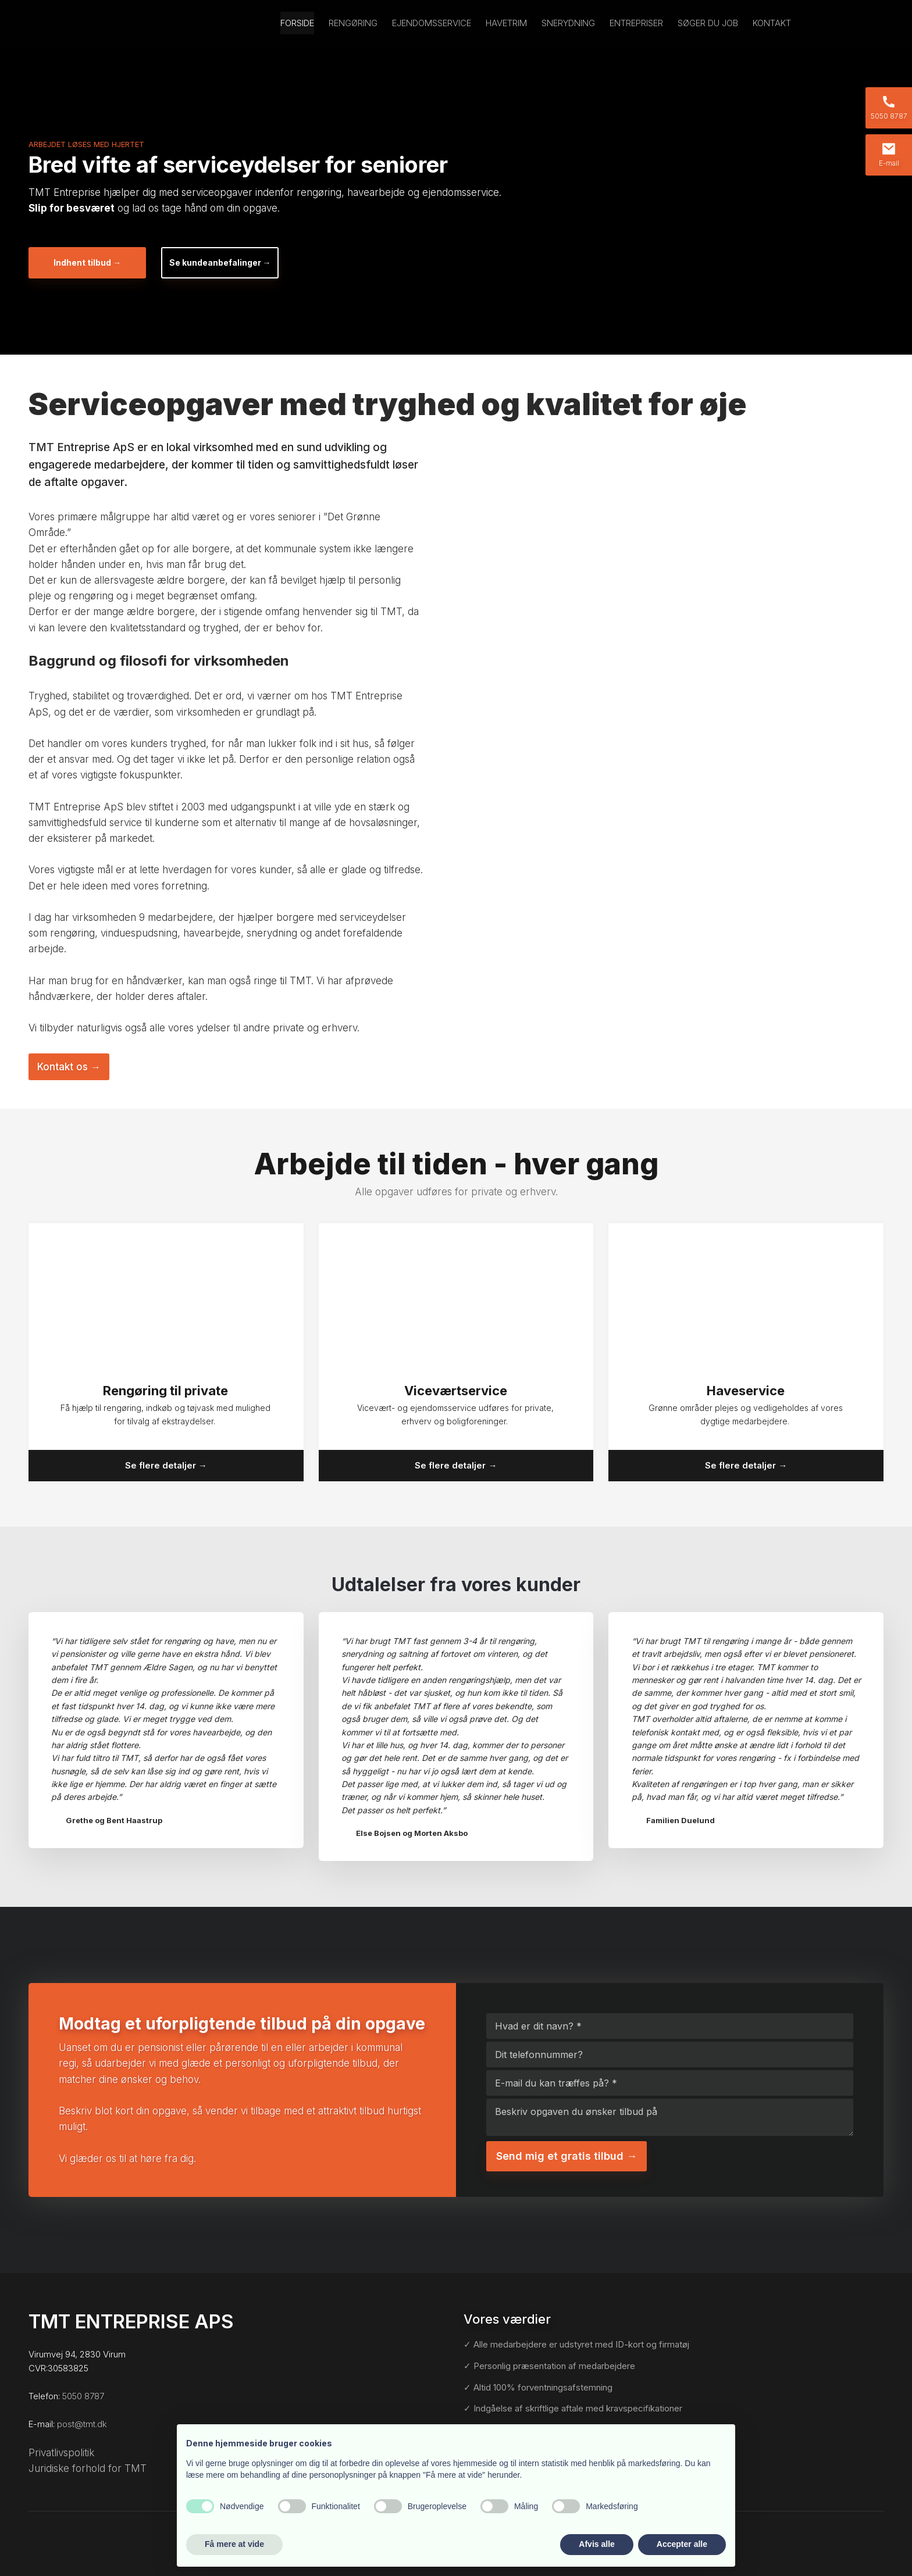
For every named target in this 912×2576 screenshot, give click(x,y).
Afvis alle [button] (596, 2544)
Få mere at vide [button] (234, 2544)
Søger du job (708, 22)
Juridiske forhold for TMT (87, 2468)
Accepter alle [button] (682, 2544)
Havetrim (506, 22)
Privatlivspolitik (61, 2453)
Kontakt (772, 22)
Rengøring (353, 22)
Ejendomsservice (431, 22)
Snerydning (568, 22)
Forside (297, 22)
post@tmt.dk (82, 2423)
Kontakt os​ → (69, 1067)
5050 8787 (83, 2396)
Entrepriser (636, 22)
